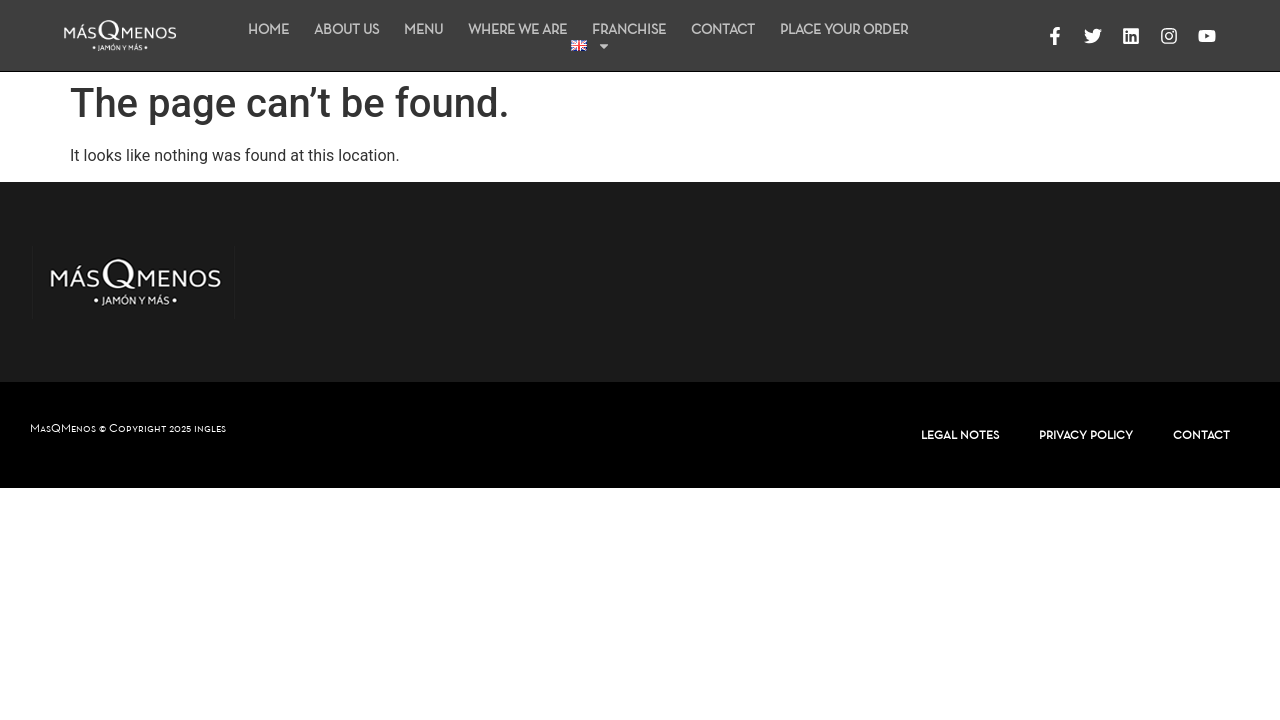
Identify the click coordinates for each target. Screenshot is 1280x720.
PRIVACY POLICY (1086, 434)
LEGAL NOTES (960, 434)
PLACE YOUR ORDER (844, 29)
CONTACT (723, 29)
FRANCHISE (629, 29)
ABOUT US (346, 29)
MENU (423, 29)
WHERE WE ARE (517, 29)
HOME (268, 29)
